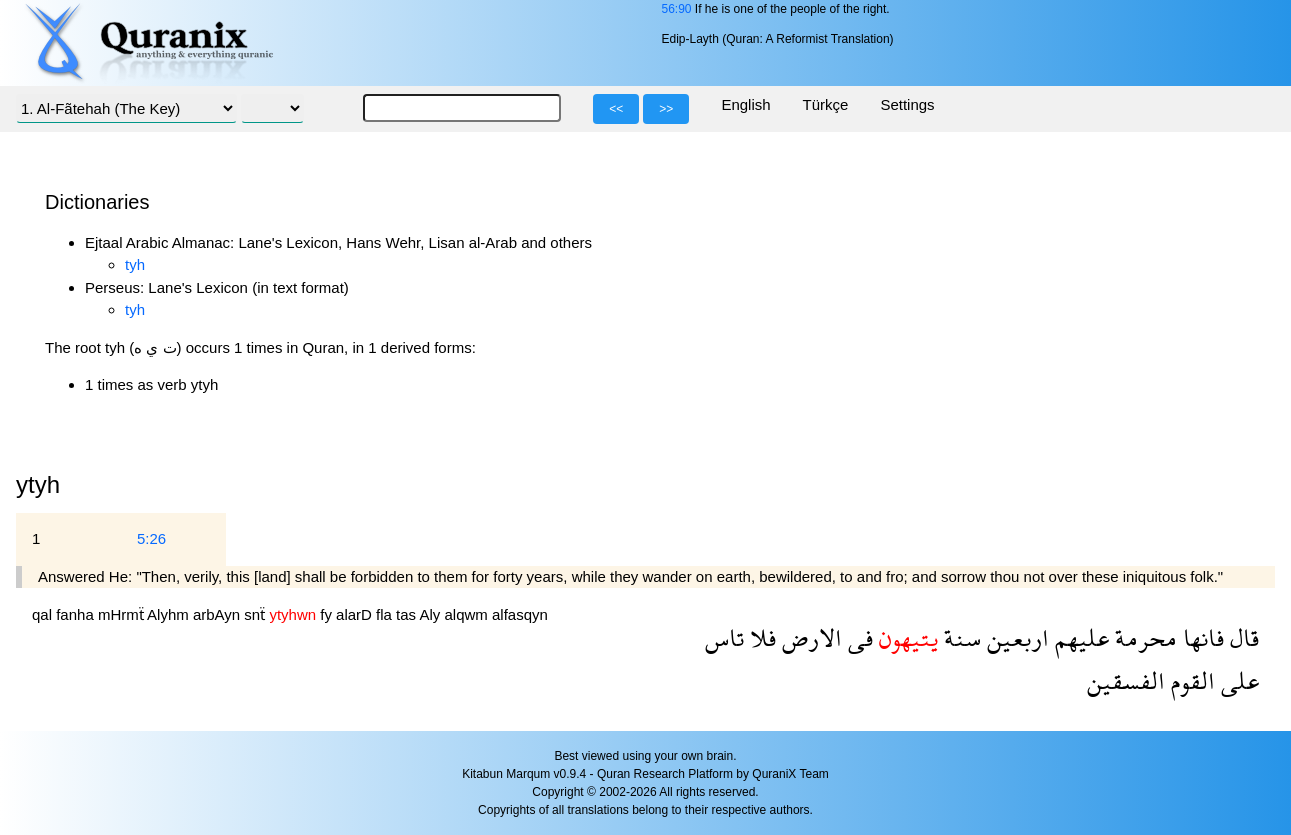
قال (1241, 637)
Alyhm (170, 614)
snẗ (256, 614)
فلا (760, 637)
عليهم (1079, 637)
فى (857, 637)
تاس (724, 637)
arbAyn (218, 614)
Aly (431, 614)
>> (666, 109)
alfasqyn (520, 614)
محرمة (1143, 637)
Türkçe (826, 104)
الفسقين (1126, 680)
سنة (959, 637)
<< (616, 109)
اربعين (1015, 637)
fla (386, 614)
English (745, 104)
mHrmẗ (122, 614)
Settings (907, 104)
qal (44, 614)
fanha (77, 614)
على (1237, 680)
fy (328, 614)
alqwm (468, 614)
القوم (1190, 680)
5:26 (151, 538)
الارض (809, 637)
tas (407, 614)
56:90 (676, 9)
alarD (356, 614)
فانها (1200, 637)
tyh (135, 264)
